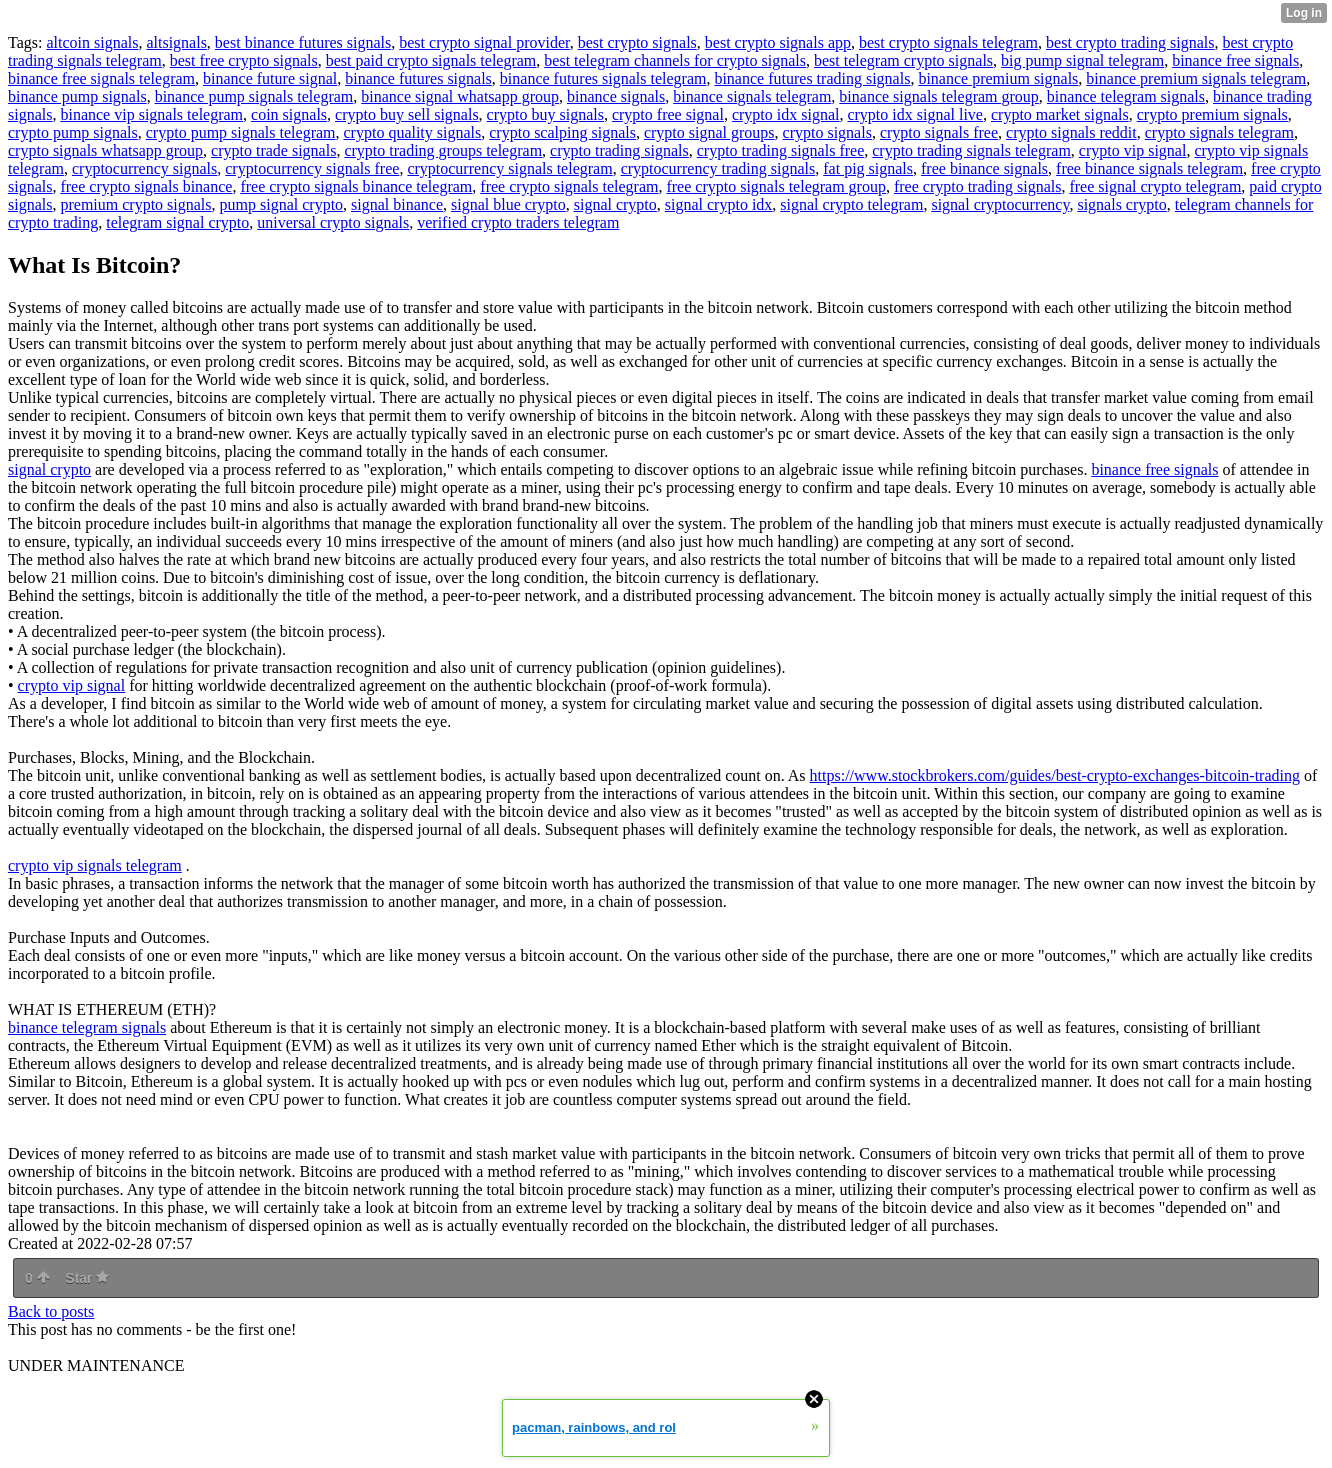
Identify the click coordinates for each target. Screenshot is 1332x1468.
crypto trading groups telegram (443, 150)
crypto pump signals (73, 132)
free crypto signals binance (146, 186)
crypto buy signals (545, 114)
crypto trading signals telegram (971, 150)
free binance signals (984, 168)
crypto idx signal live (915, 114)
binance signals (616, 96)
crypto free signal (668, 114)
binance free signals (1235, 60)
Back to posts (51, 1311)
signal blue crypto (508, 204)
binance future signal (270, 78)
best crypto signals (637, 42)
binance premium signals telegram (1196, 78)
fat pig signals (868, 168)
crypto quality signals (413, 132)
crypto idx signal (786, 114)
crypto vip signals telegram (95, 865)
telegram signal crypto (177, 222)
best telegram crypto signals (903, 60)
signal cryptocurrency (1000, 204)
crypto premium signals (1212, 114)
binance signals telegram (752, 96)
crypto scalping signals (562, 132)
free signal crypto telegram (1155, 186)
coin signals (289, 114)
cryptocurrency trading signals (718, 168)
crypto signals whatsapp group (105, 150)
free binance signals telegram (1149, 168)
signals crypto (1121, 204)
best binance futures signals (303, 42)
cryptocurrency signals (144, 168)
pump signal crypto (282, 204)
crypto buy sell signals (407, 114)
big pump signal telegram (1082, 60)
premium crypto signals (135, 204)
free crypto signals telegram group (775, 186)
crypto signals (827, 132)
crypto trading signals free (781, 150)
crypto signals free (939, 132)
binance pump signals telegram (254, 96)
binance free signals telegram (101, 78)
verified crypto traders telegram (518, 222)
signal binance (397, 204)
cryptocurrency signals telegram (509, 168)
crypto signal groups (709, 132)
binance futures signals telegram (603, 78)
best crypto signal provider (484, 42)
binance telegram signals (1126, 96)
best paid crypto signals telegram (431, 60)
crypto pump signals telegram (241, 132)
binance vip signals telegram (151, 114)
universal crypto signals (333, 222)
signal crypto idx (719, 204)
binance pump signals (77, 96)
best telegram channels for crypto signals (675, 60)
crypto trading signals (619, 150)
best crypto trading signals (1130, 42)
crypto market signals (1060, 114)
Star (87, 1278)
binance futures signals (418, 78)
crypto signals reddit (1071, 132)
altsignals (176, 42)
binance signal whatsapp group (460, 96)
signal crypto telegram (851, 204)
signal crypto (615, 204)
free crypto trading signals (978, 186)
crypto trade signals (273, 150)
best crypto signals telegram (948, 42)
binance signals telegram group (939, 96)
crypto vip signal (1133, 150)
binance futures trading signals (812, 78)
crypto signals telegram (1219, 132)
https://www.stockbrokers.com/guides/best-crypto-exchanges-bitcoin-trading (1055, 775)
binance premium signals (998, 78)
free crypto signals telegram (569, 186)
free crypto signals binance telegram (356, 186)
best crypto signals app (778, 42)
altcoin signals (92, 42)
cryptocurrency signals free (312, 168)
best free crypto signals (244, 60)
